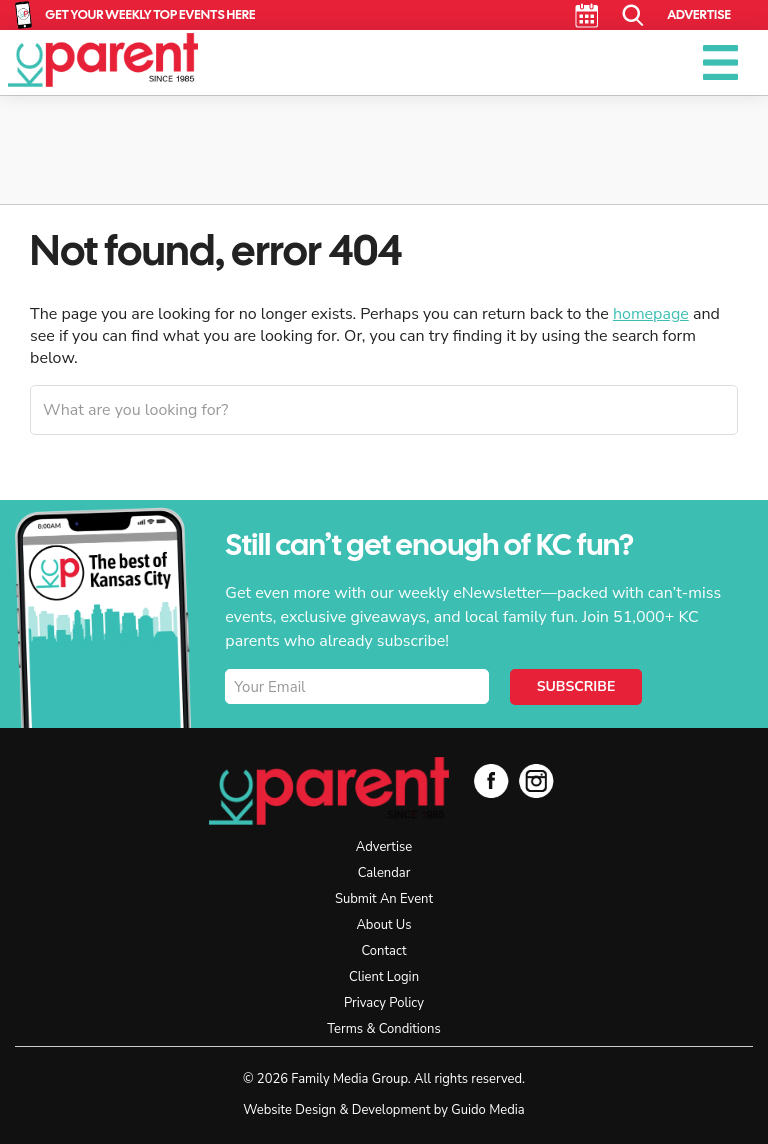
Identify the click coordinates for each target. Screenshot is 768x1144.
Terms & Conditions (383, 1029)
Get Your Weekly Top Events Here (150, 14)
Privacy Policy (384, 1003)
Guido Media (487, 1110)
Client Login (384, 977)
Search (633, 15)
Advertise (699, 14)
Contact (384, 951)
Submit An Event (384, 899)
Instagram (536, 780)
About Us (383, 925)
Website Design (289, 1110)
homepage (651, 314)
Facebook (491, 780)
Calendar (586, 15)
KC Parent (103, 60)
